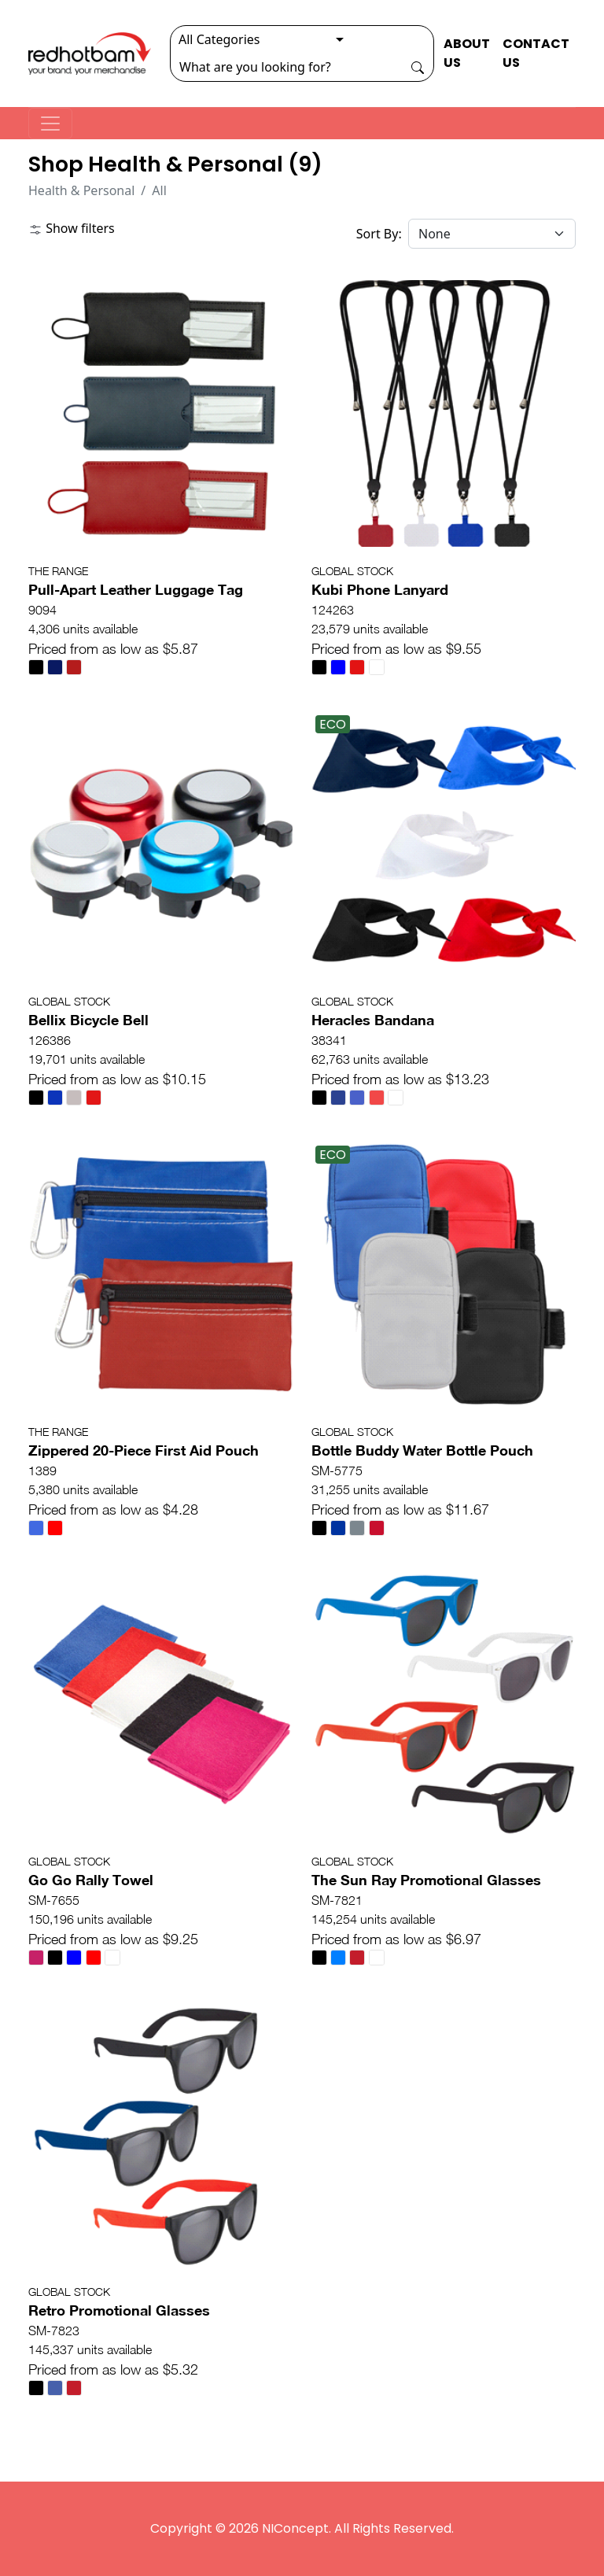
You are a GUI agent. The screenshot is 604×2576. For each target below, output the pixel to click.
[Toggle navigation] (50, 123)
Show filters (71, 228)
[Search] (286, 67)
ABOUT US (467, 53)
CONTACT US (536, 53)
